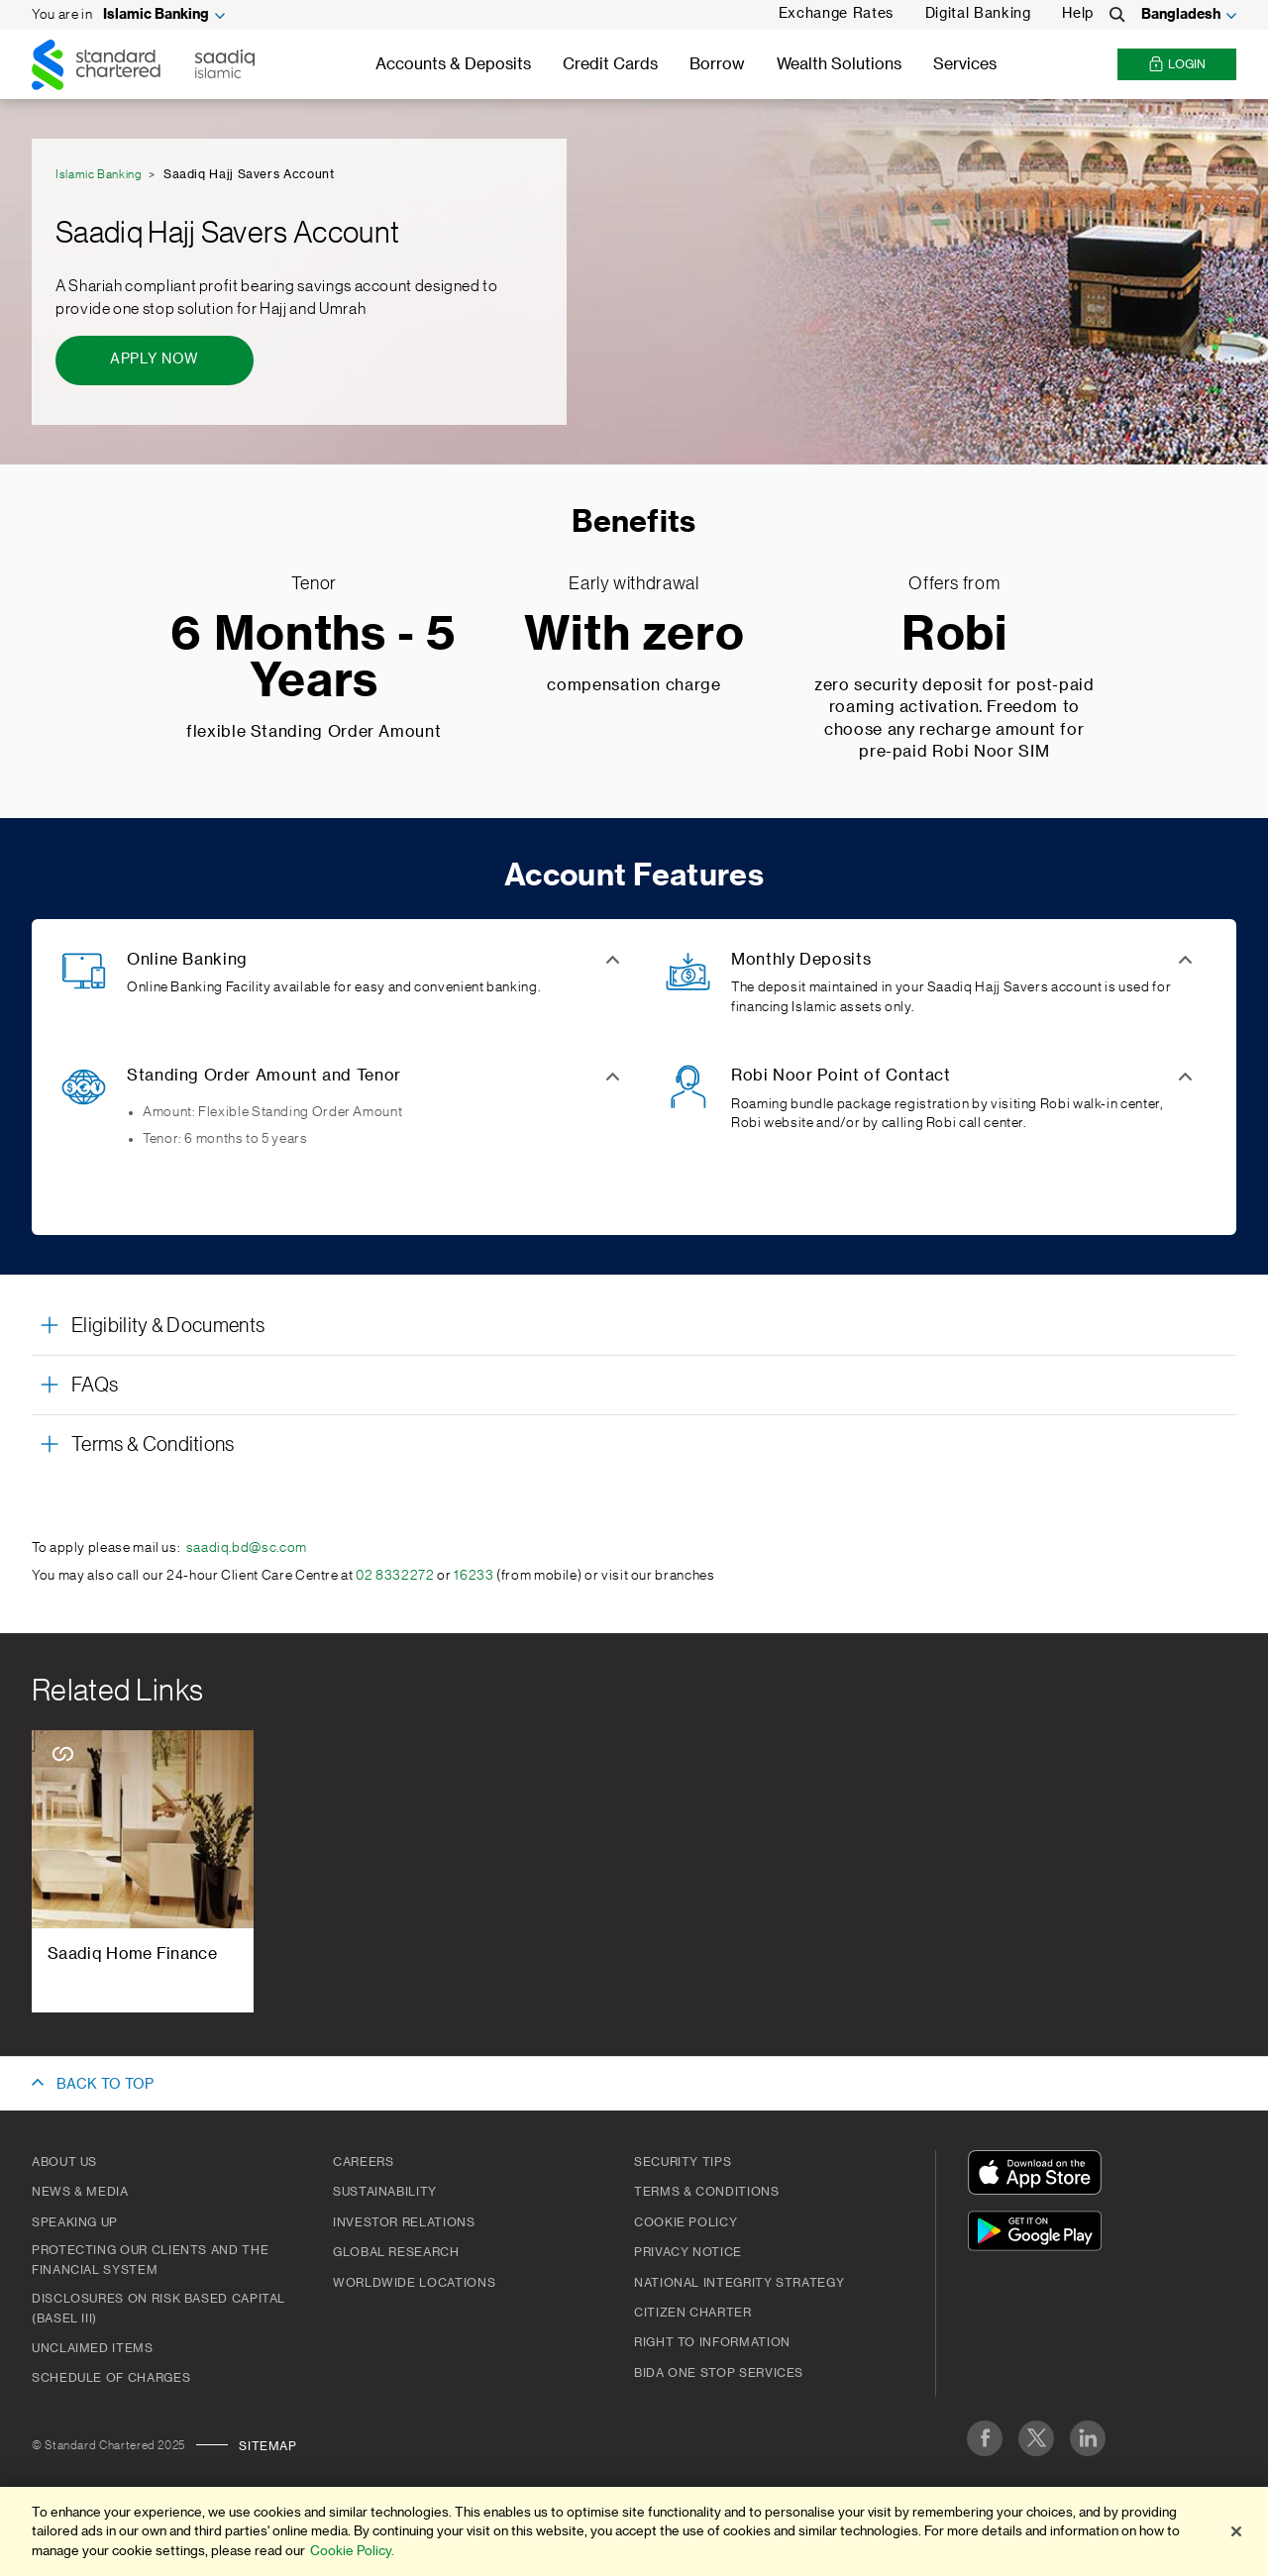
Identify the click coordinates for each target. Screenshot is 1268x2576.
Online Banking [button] (187, 960)
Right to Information (712, 2342)
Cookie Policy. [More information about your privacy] (352, 2550)
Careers (363, 2162)
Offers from (954, 583)
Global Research (396, 2252)
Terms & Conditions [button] (153, 1445)
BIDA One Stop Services (718, 2373)
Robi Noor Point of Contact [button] (841, 1075)
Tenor (314, 583)
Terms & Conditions (707, 2192)
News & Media (80, 2192)
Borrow (717, 64)
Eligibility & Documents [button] (167, 1326)
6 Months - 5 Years (313, 658)
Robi (954, 635)
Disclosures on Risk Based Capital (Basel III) (158, 2308)
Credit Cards (610, 64)
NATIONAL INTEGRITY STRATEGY (739, 2283)
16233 (473, 1576)
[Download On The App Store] (1039, 2175)
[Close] (1236, 2531)
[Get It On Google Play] (1039, 2234)
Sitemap (267, 2446)
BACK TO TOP (105, 2085)
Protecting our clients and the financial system (150, 2260)
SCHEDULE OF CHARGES (111, 2378)
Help (1078, 14)
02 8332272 (395, 1576)
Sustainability (385, 2192)
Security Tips (682, 2162)
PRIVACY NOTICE (688, 2252)
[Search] (1117, 15)
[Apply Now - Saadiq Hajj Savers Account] (154, 360)
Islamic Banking (156, 15)
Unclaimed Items (93, 2348)
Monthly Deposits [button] (801, 960)
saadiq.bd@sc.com (246, 1548)
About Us (64, 2162)
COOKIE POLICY (685, 2222)
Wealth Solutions (839, 64)
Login (1177, 64)
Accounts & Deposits (453, 64)
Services (965, 64)
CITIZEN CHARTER (693, 2312)
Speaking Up (75, 2222)
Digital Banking (978, 14)
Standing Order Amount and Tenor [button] (264, 1075)
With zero (634, 635)
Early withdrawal (633, 583)
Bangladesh (1180, 15)
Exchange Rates (836, 14)
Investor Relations (404, 2222)
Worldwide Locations (414, 2283)
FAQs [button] (94, 1385)
